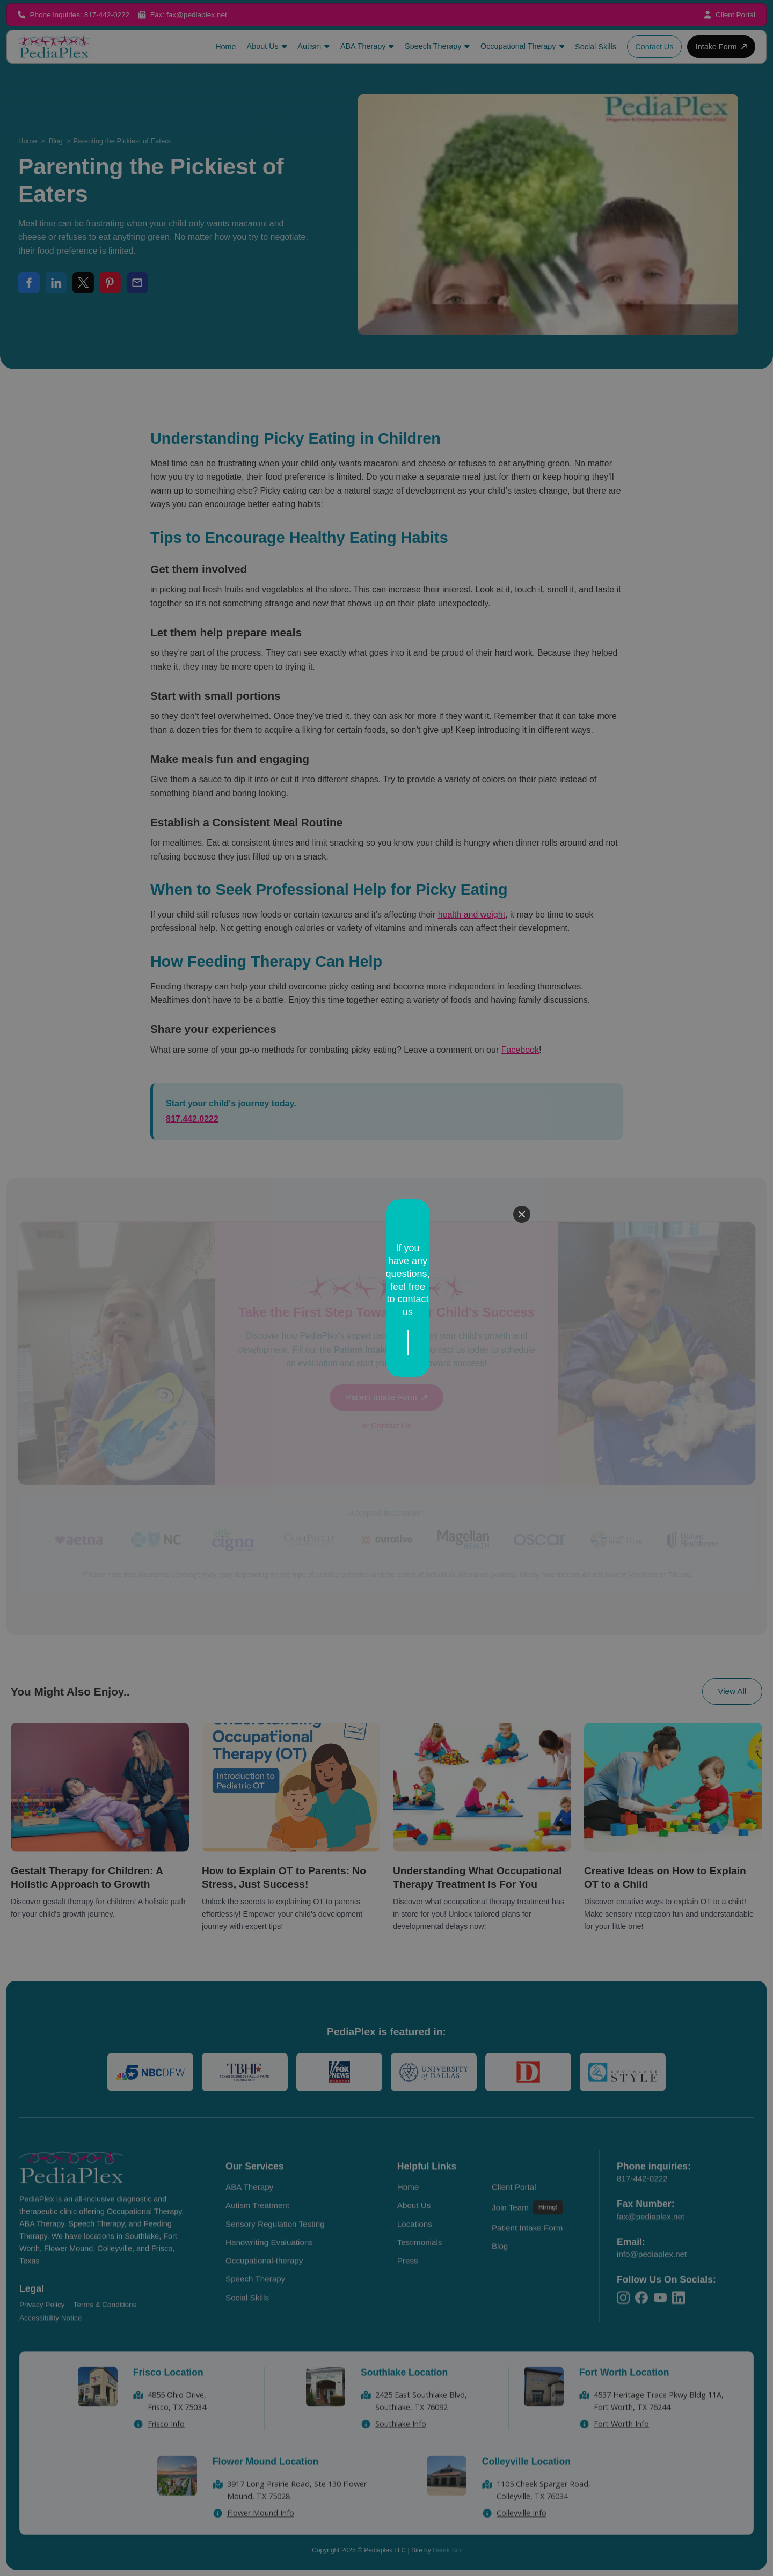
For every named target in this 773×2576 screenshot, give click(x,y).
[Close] (521, 1246)
